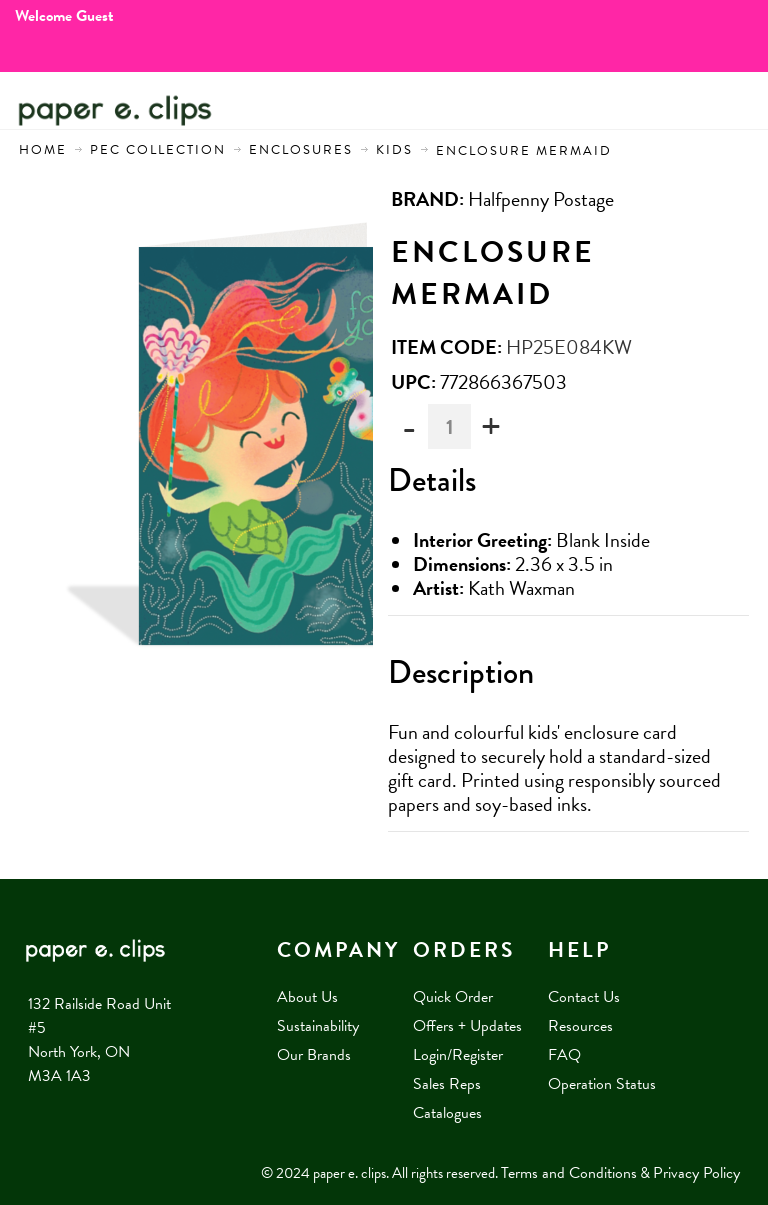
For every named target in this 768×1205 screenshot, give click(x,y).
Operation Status (602, 1084)
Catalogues (447, 1113)
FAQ (564, 1055)
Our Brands (314, 1055)
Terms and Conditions (569, 1173)
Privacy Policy (696, 1173)
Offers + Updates (467, 1026)
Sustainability (318, 1026)
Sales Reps (447, 1084)
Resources (580, 1026)
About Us (307, 997)
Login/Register (458, 1055)
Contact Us (584, 997)
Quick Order (453, 997)
